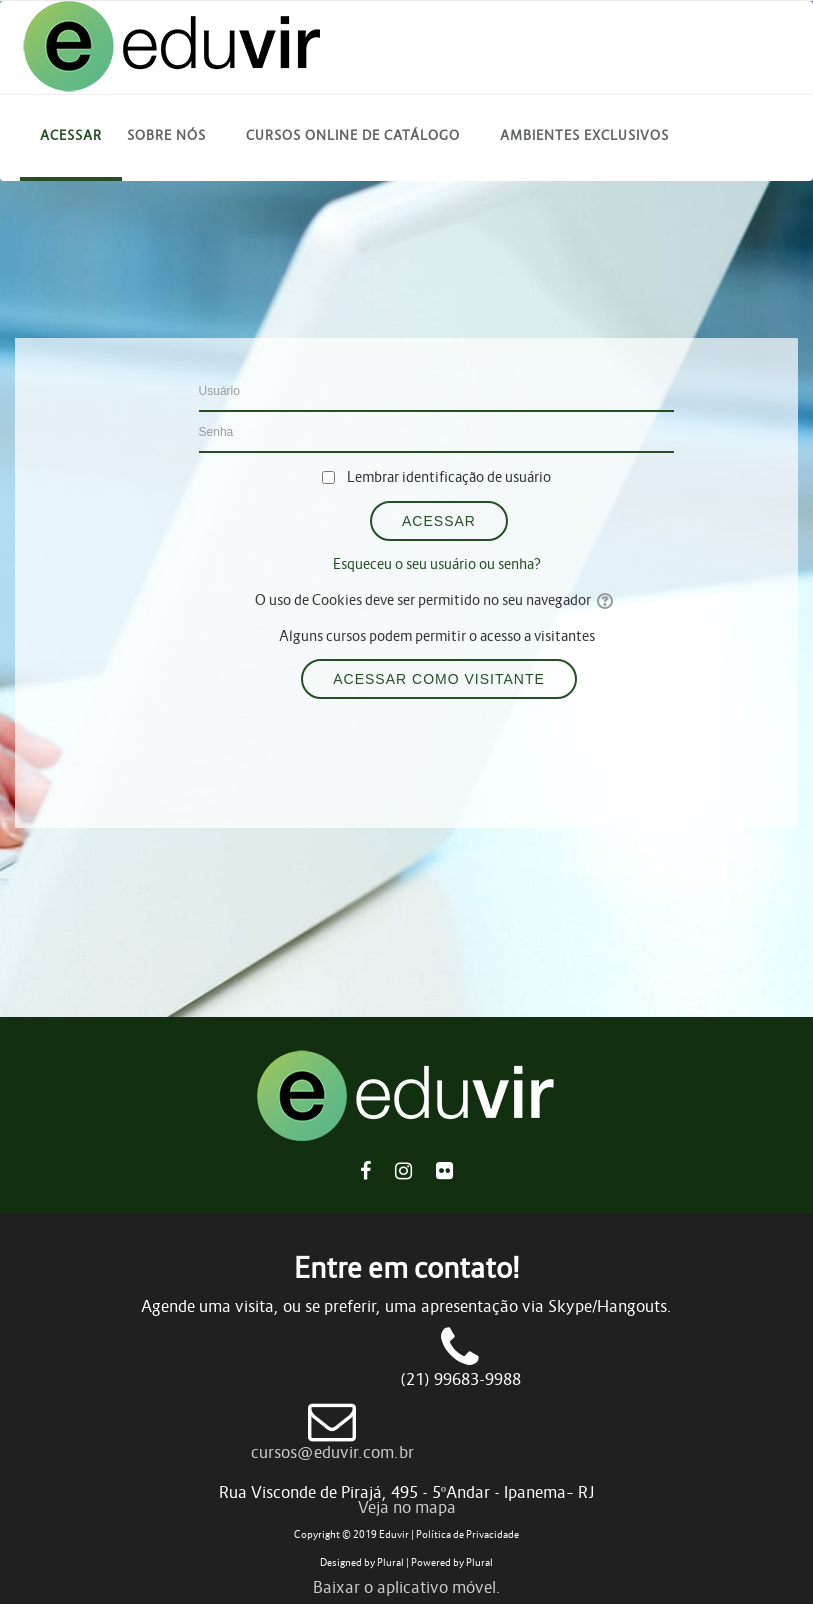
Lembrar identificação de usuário (449, 477)
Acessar (71, 135)
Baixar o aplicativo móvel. (407, 1587)
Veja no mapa (407, 1507)
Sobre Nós (166, 135)
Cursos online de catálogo (353, 135)
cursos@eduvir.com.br (332, 1452)
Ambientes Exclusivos (584, 135)
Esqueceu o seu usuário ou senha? (437, 564)
